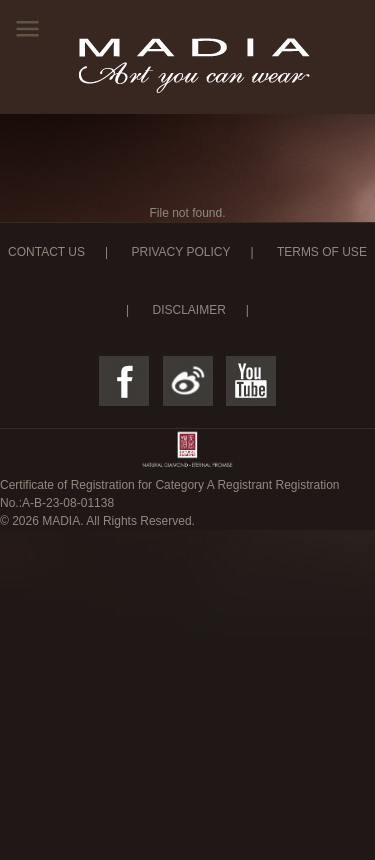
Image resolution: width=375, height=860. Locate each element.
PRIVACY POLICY (180, 252)
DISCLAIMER (188, 310)
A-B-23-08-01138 (68, 503)
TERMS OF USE (322, 252)
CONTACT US (46, 252)
